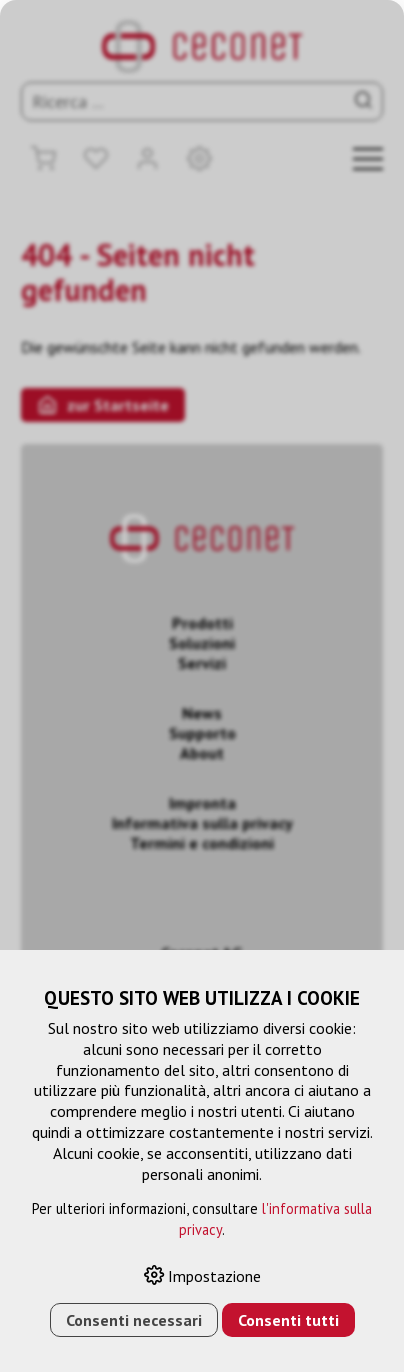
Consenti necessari (134, 1320)
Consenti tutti (288, 1320)
